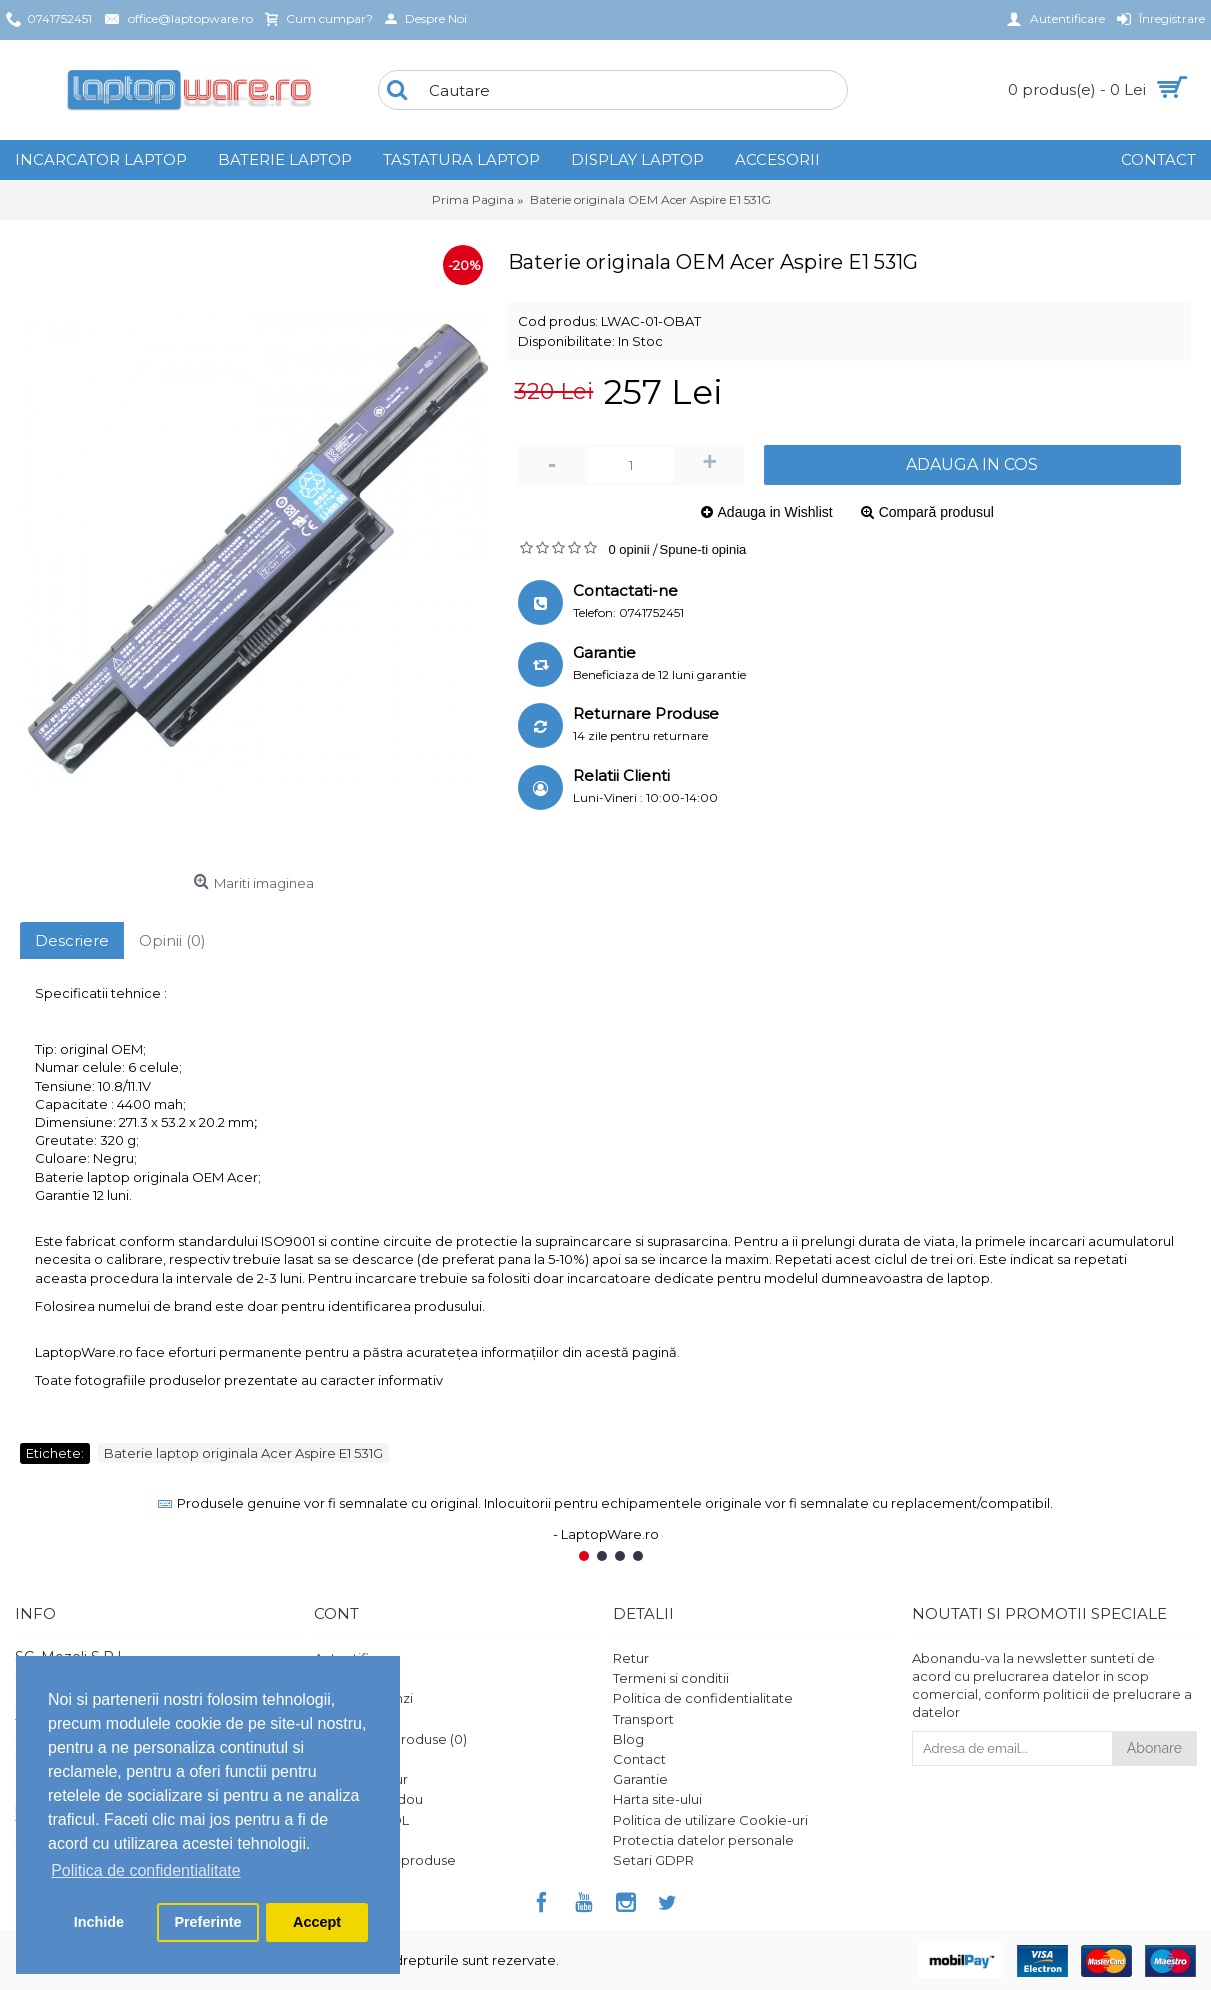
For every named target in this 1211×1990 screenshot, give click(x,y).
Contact (639, 1759)
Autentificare (356, 1658)
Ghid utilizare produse (385, 1860)
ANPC (333, 1840)
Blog (628, 1739)
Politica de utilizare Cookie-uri (710, 1820)
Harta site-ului (657, 1799)
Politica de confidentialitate (703, 1698)
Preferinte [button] (207, 1922)
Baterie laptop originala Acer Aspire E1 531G (243, 1453)
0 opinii (628, 549)
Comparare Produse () (390, 1739)
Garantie (640, 1779)
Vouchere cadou (368, 1799)
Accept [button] (317, 1922)
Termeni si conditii (671, 1678)
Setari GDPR (653, 1860)
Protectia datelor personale (703, 1840)
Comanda (346, 1719)
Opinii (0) (172, 940)
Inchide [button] (99, 1922)
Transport (643, 1719)
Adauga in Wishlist (775, 512)
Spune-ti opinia (703, 549)
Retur (631, 1658)
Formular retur (361, 1779)
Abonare (1154, 1748)
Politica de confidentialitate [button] (145, 1870)
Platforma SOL (361, 1820)
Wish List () (351, 1759)
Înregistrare (351, 1678)
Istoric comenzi (363, 1698)
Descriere (72, 940)
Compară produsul (936, 512)
